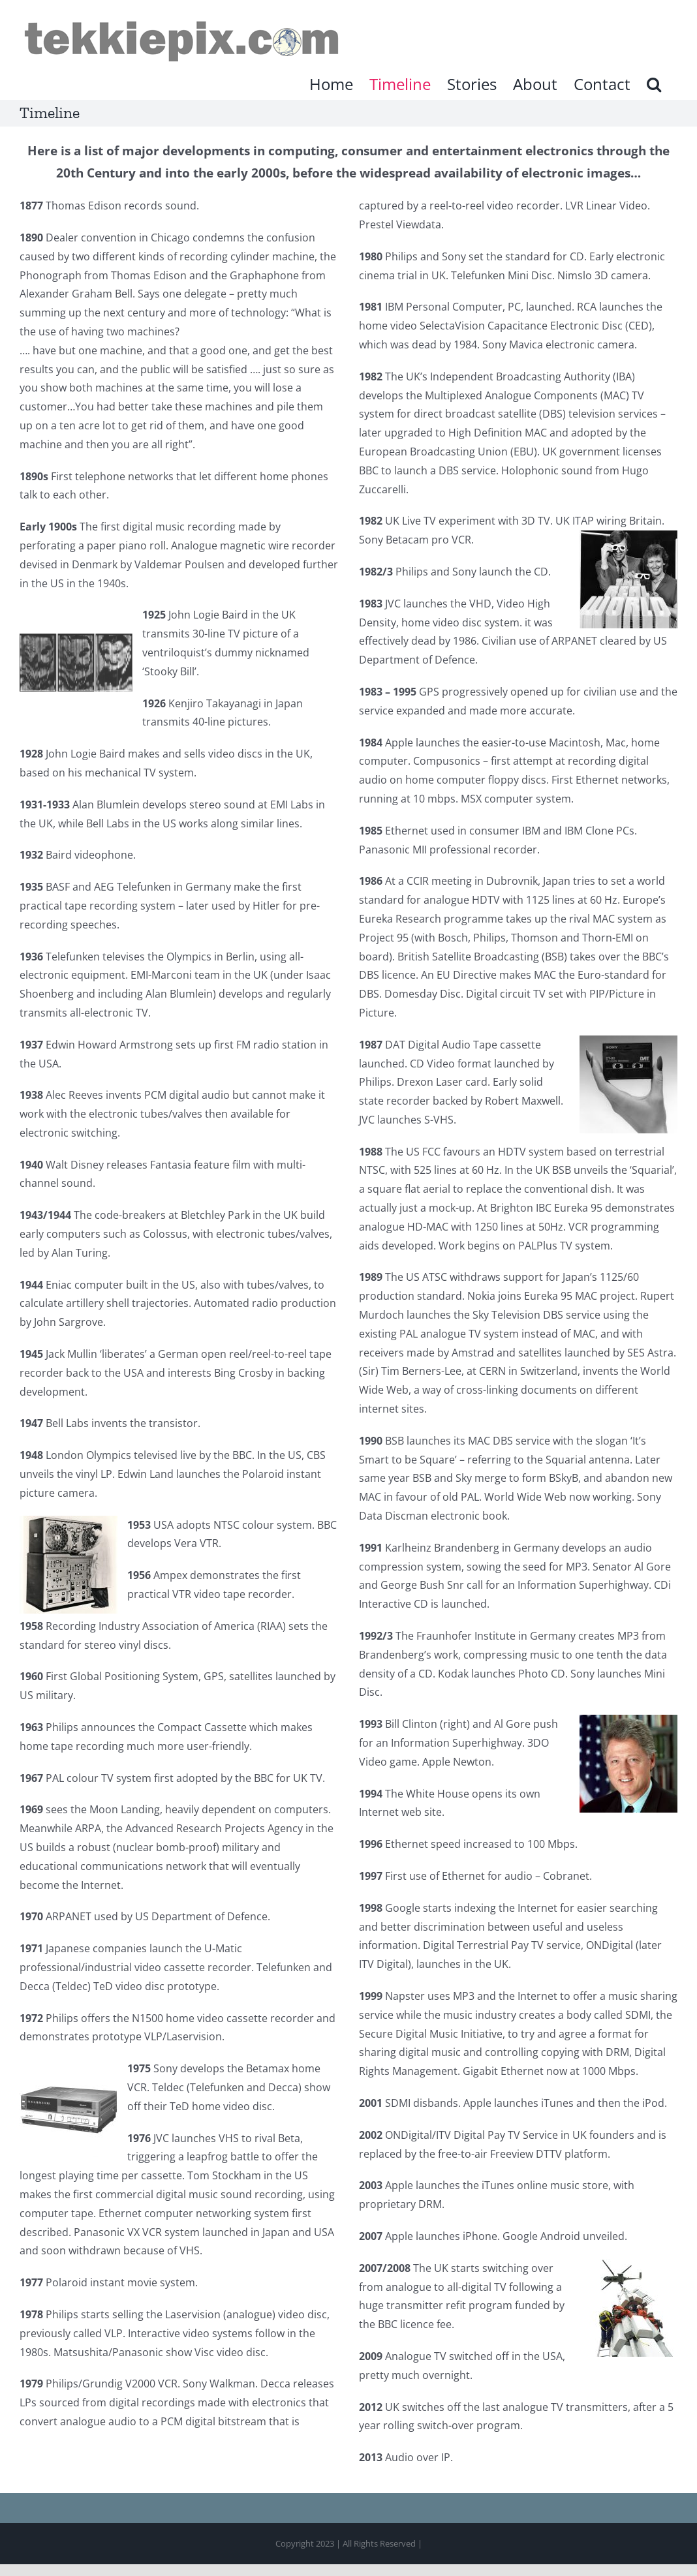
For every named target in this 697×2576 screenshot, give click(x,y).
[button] (654, 84)
